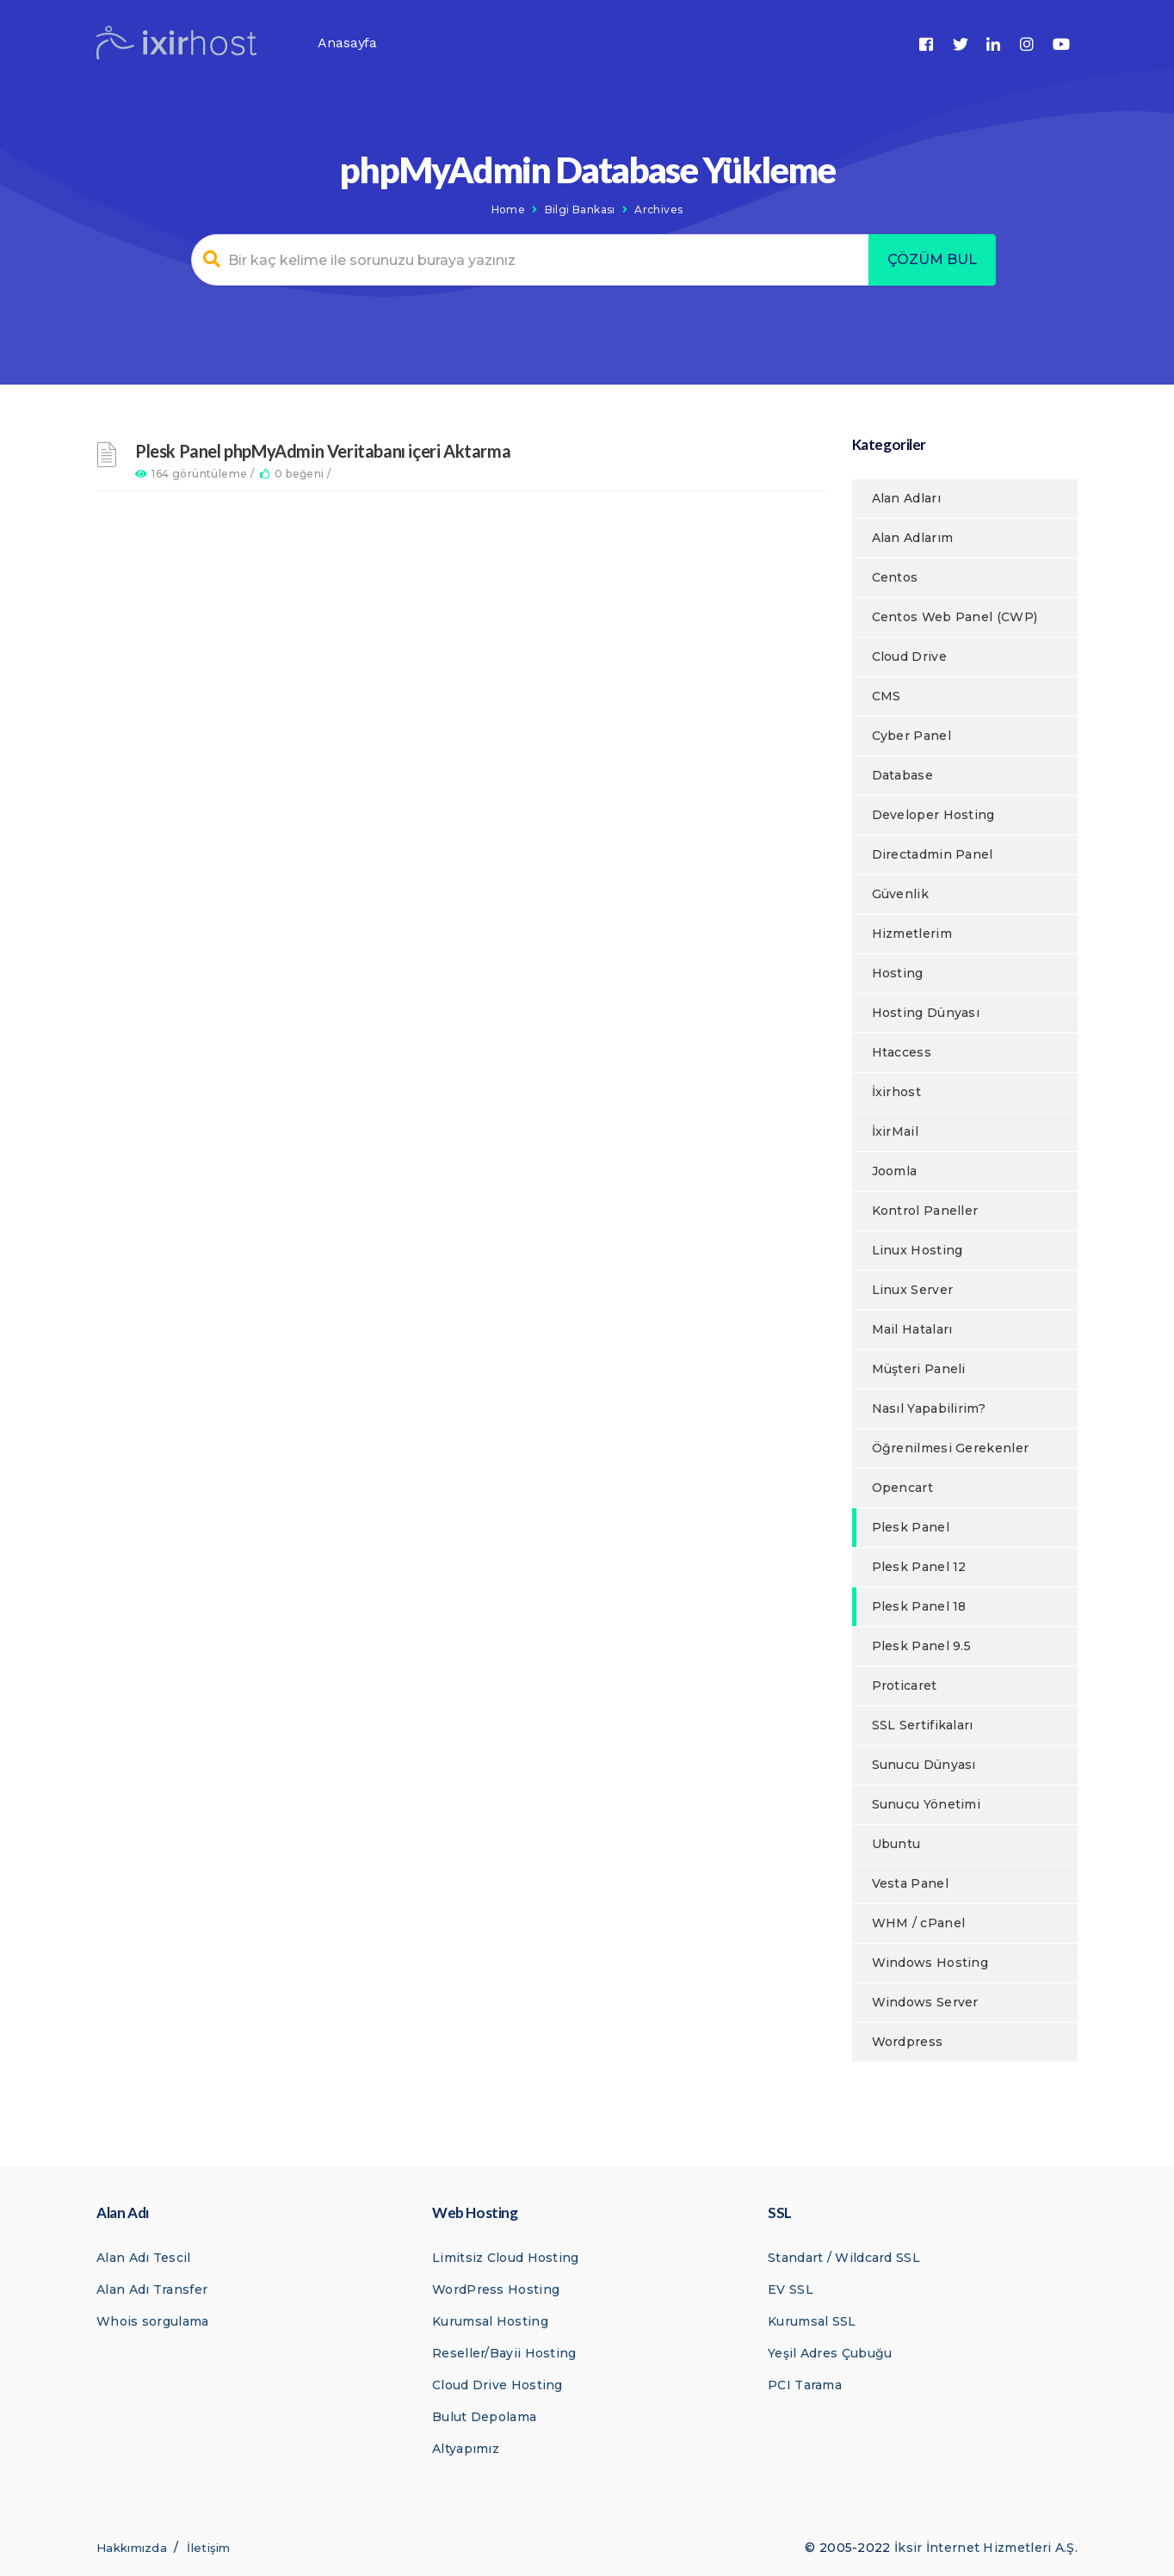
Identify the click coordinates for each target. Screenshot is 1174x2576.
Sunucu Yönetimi (926, 1804)
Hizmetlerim (912, 933)
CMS (886, 696)
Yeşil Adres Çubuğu (830, 2353)
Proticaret (904, 1685)
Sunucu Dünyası (924, 1764)
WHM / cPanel (919, 1923)
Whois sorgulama (152, 2321)
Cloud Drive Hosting (497, 2385)
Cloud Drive (909, 656)
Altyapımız (465, 2448)
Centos (895, 577)
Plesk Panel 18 (919, 1606)
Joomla (895, 1171)
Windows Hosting (930, 1962)
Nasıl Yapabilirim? (929, 1408)
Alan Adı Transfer (151, 2289)
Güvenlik (900, 894)
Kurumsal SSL (812, 2321)
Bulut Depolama (484, 2417)
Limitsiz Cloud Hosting (505, 2257)
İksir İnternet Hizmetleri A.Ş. (986, 2547)
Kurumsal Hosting (490, 2321)
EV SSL (790, 2289)
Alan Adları (906, 498)
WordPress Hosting (495, 2289)
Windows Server (925, 2002)
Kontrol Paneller (925, 1210)
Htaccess (901, 1052)
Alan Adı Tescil (143, 2257)
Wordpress (907, 2041)
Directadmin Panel (932, 854)
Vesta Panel (910, 1883)
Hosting (898, 973)
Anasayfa (347, 42)
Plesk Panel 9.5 (922, 1646)
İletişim (208, 2547)
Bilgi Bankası (580, 209)
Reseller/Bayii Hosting (504, 2353)
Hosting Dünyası (926, 1012)
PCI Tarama (805, 2385)
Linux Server (913, 1289)
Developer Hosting (933, 815)
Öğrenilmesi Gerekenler (950, 1448)
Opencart (902, 1487)
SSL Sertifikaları (922, 1725)
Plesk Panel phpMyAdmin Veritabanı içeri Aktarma (322, 451)
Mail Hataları (912, 1329)
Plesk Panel (910, 1527)
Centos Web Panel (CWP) (955, 617)
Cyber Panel (911, 735)
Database (902, 775)
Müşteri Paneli (919, 1369)
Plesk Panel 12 (919, 1567)
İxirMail (895, 1131)
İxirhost (896, 1092)
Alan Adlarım (913, 537)
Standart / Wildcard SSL (844, 2257)
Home (508, 209)
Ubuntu (896, 1844)
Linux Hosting (917, 1250)
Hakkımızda (131, 2547)
